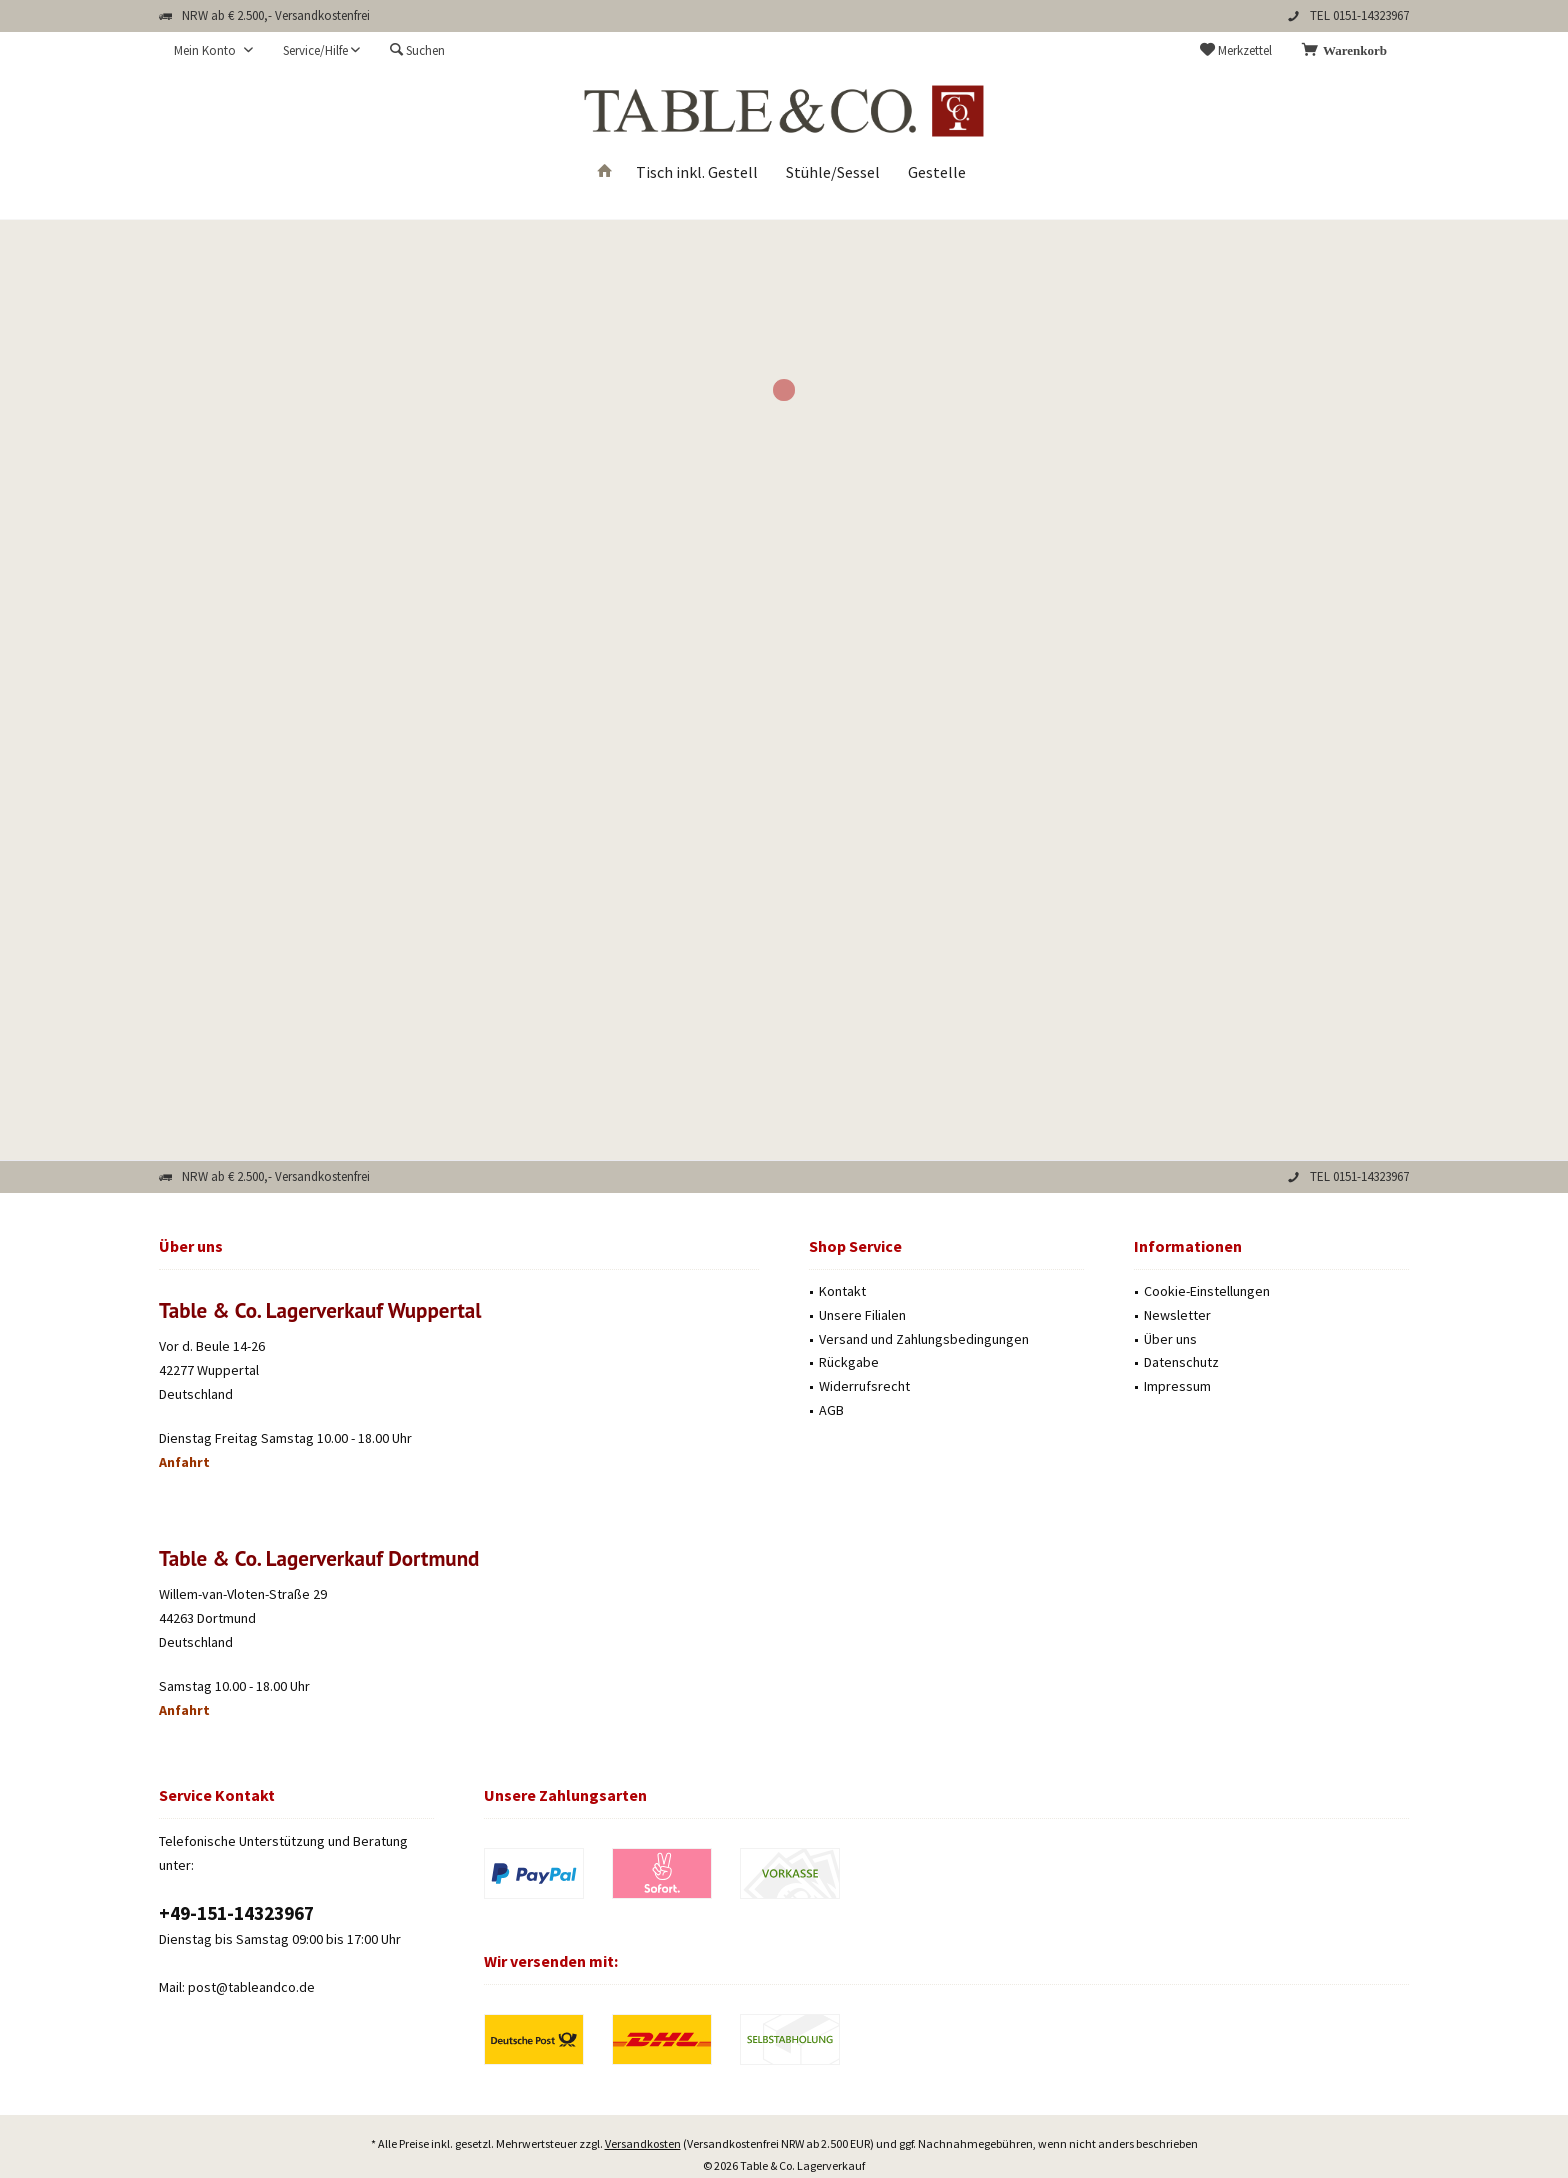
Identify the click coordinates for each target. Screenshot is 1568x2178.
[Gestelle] (937, 172)
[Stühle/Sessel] (833, 172)
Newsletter (1177, 1315)
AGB (831, 1410)
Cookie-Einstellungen (1207, 1291)
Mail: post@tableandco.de (237, 1987)
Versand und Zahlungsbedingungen (924, 1339)
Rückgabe (849, 1362)
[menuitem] (1348, 51)
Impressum (1177, 1386)
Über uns (1170, 1339)
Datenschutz (1181, 1362)
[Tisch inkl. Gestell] (697, 172)
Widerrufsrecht (864, 1386)
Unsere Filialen (862, 1315)
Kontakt (842, 1291)
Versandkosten (643, 2087)
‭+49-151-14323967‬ (236, 1913)
